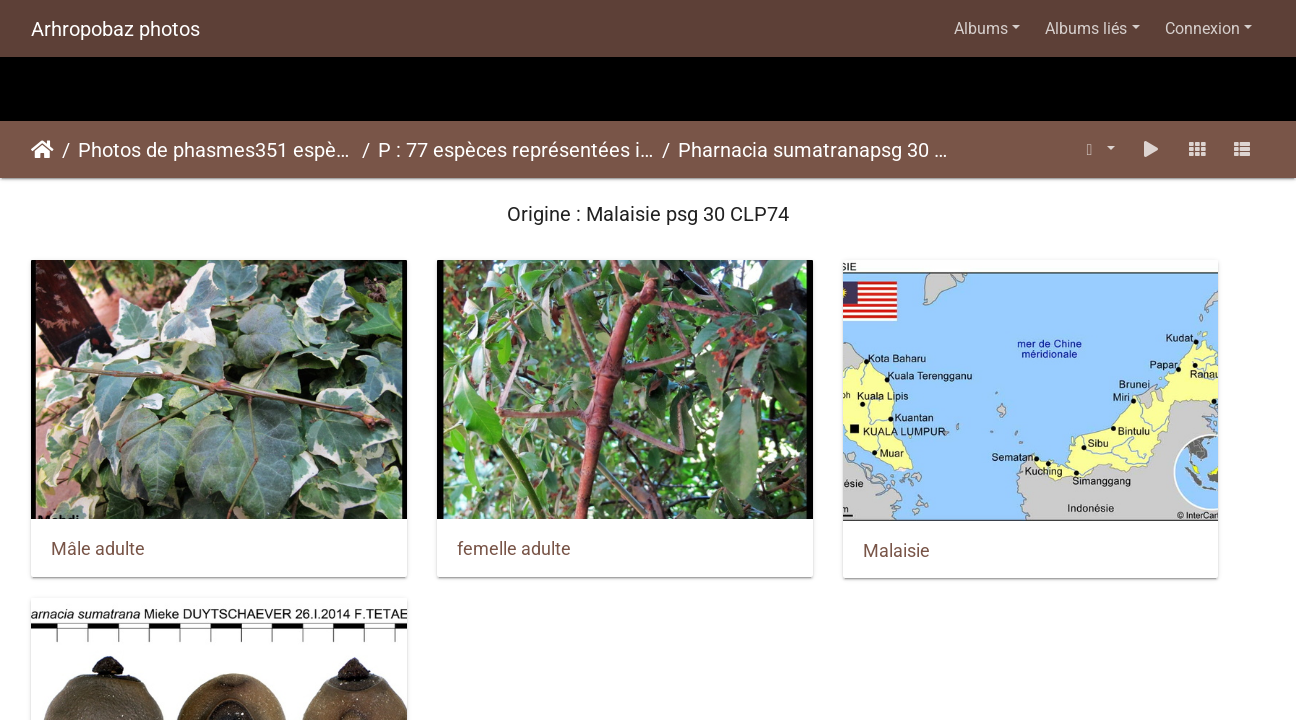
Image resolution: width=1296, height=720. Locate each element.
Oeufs (1022, 488)
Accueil (42, 150)
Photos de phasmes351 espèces (216, 150)
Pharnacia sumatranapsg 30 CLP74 (816, 150)
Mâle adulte (98, 487)
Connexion (1202, 28)
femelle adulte (424, 487)
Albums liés (1086, 28)
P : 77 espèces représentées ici (516, 150)
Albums (981, 28)
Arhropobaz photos (115, 29)
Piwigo (695, 566)
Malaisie (716, 488)
